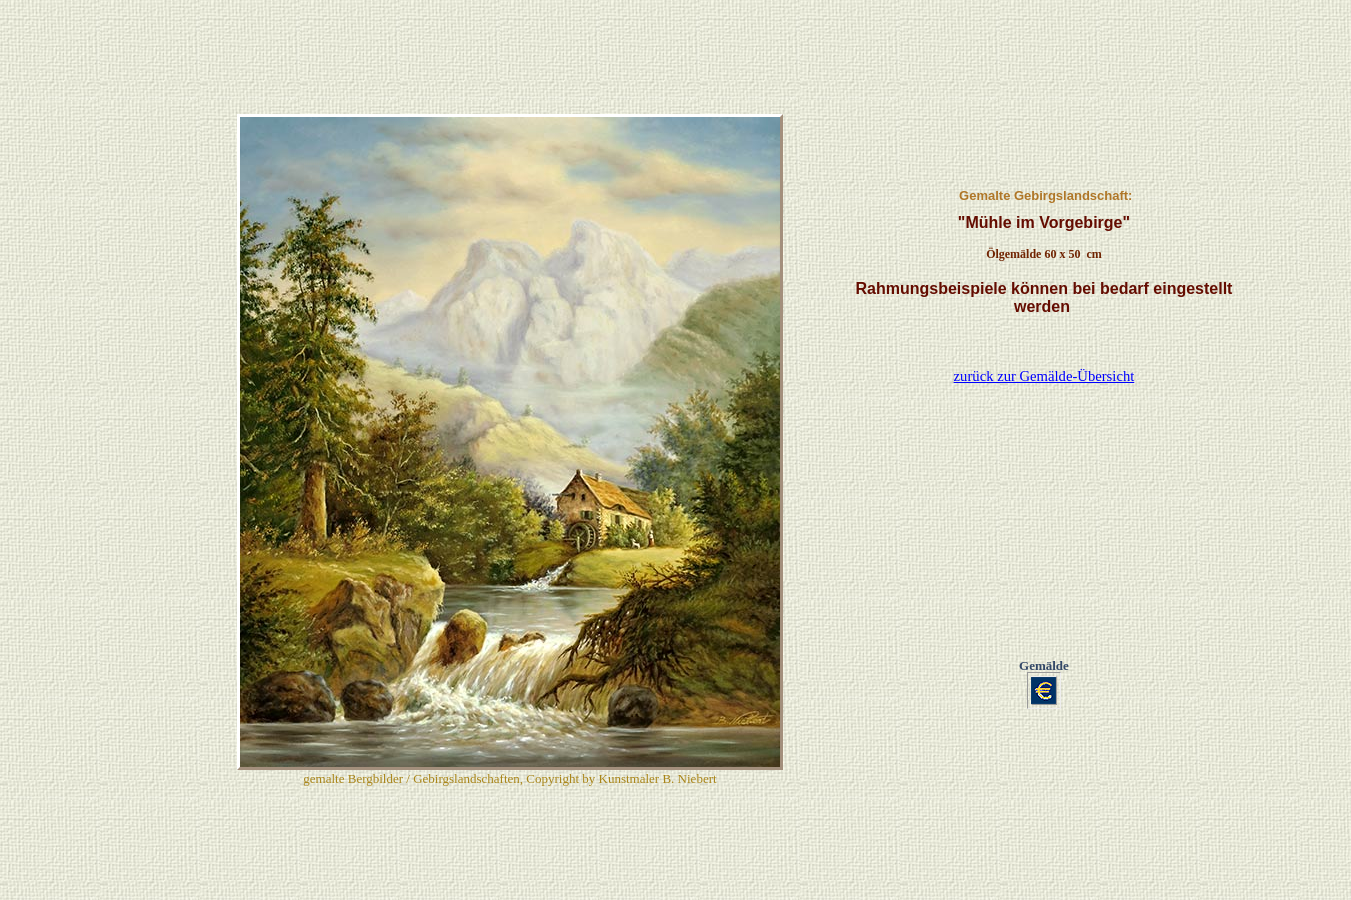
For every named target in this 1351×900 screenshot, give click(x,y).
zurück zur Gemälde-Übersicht (1044, 286)
